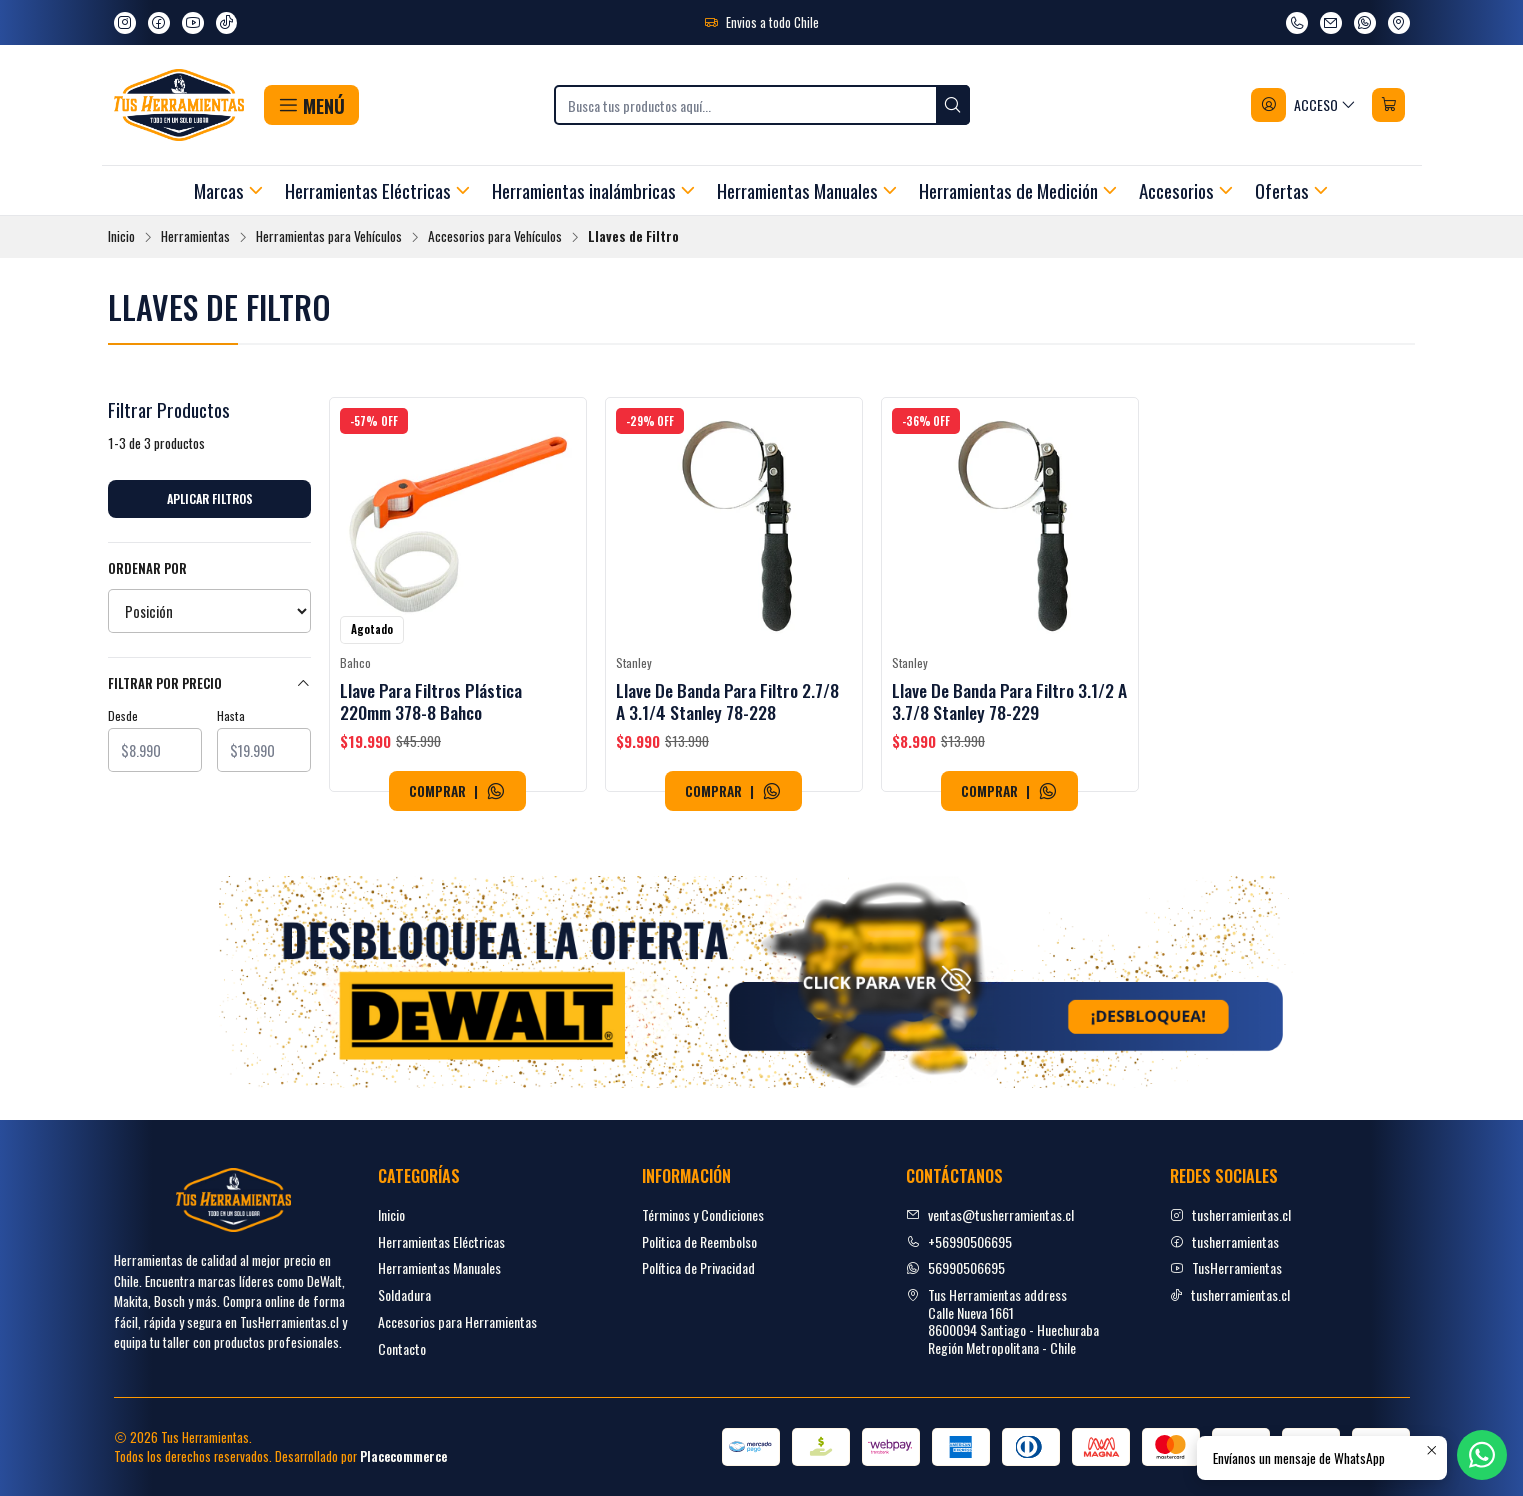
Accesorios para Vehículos (495, 237)
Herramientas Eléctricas (441, 1241)
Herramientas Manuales (439, 1267)
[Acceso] (1304, 105)
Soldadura (404, 1294)
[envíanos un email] (1331, 23)
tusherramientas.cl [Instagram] (1230, 1214)
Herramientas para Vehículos (329, 237)
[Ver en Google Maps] (1399, 23)
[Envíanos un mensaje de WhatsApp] (1365, 23)
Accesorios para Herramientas (457, 1321)
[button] (311, 105)
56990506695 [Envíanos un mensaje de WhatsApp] (955, 1267)
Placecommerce (403, 1456)
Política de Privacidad (698, 1267)
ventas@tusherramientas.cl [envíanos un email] (990, 1214)
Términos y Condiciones (703, 1214)
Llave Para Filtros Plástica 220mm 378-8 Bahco (431, 701)
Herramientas (195, 237)
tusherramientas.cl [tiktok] (1230, 1294)
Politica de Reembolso (699, 1241)
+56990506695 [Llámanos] (959, 1241)
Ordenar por (147, 569)
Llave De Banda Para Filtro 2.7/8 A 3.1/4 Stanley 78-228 (727, 701)
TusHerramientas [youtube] (1226, 1267)
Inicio (121, 237)
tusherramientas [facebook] (1224, 1241)
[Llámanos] (1297, 23)
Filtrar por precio (209, 683)
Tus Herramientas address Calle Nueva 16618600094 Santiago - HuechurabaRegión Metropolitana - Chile (1002, 1321)
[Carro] (1389, 105)
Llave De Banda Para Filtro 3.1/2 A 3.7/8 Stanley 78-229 (1009, 701)
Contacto (402, 1348)
